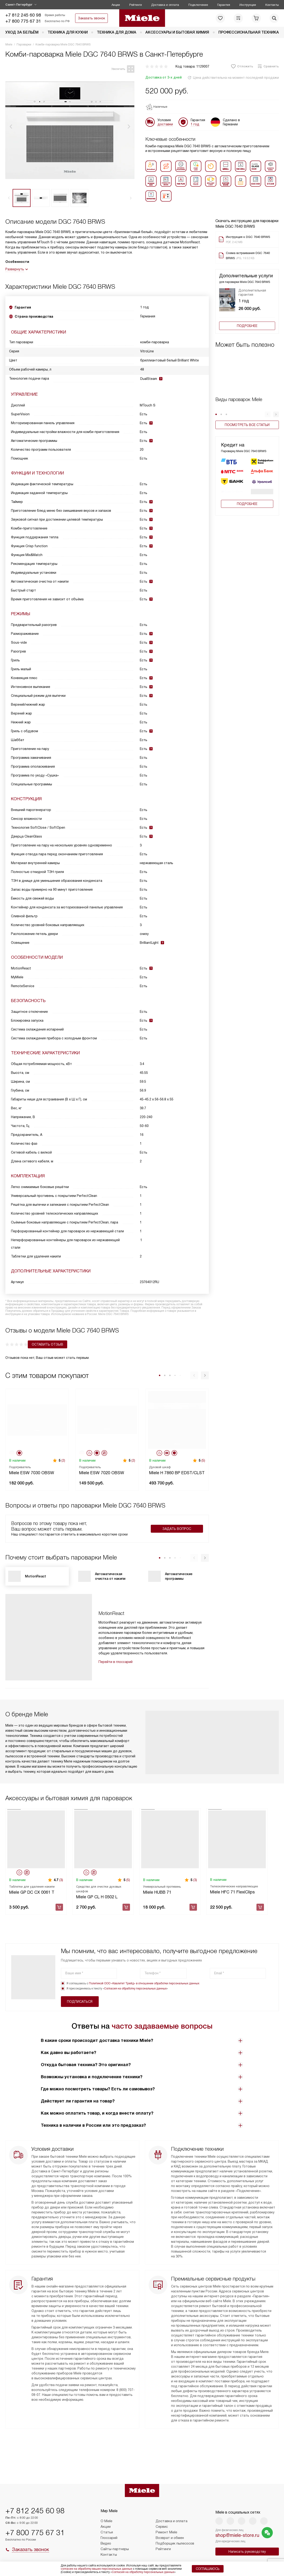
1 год (195, 124)
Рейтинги (135, 4)
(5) (203, 1459)
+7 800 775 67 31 (23, 21)
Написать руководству (247, 2551)
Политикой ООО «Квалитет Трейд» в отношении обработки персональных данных (144, 1981)
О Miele (106, 2521)
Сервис (162, 2526)
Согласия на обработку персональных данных (135, 1987)
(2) (63, 1459)
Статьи (107, 2532)
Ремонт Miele (166, 2532)
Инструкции (247, 4)
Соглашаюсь (208, 2569)
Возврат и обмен (170, 2538)
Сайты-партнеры (115, 2549)
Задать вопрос (176, 1527)
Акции (116, 4)
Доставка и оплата (165, 4)
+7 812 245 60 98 (23, 15)
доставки (165, 124)
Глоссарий (109, 2538)
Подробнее (247, 326)
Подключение (198, 4)
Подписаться (246, 1972)
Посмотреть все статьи (247, 425)
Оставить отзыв (25, 1343)
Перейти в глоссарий (115, 1660)
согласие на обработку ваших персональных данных (96, 2568)
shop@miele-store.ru (237, 2535)
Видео (106, 2543)
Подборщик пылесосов (175, 2543)
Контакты (272, 4)
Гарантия (223, 4)
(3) (61, 1878)
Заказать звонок (91, 18)
